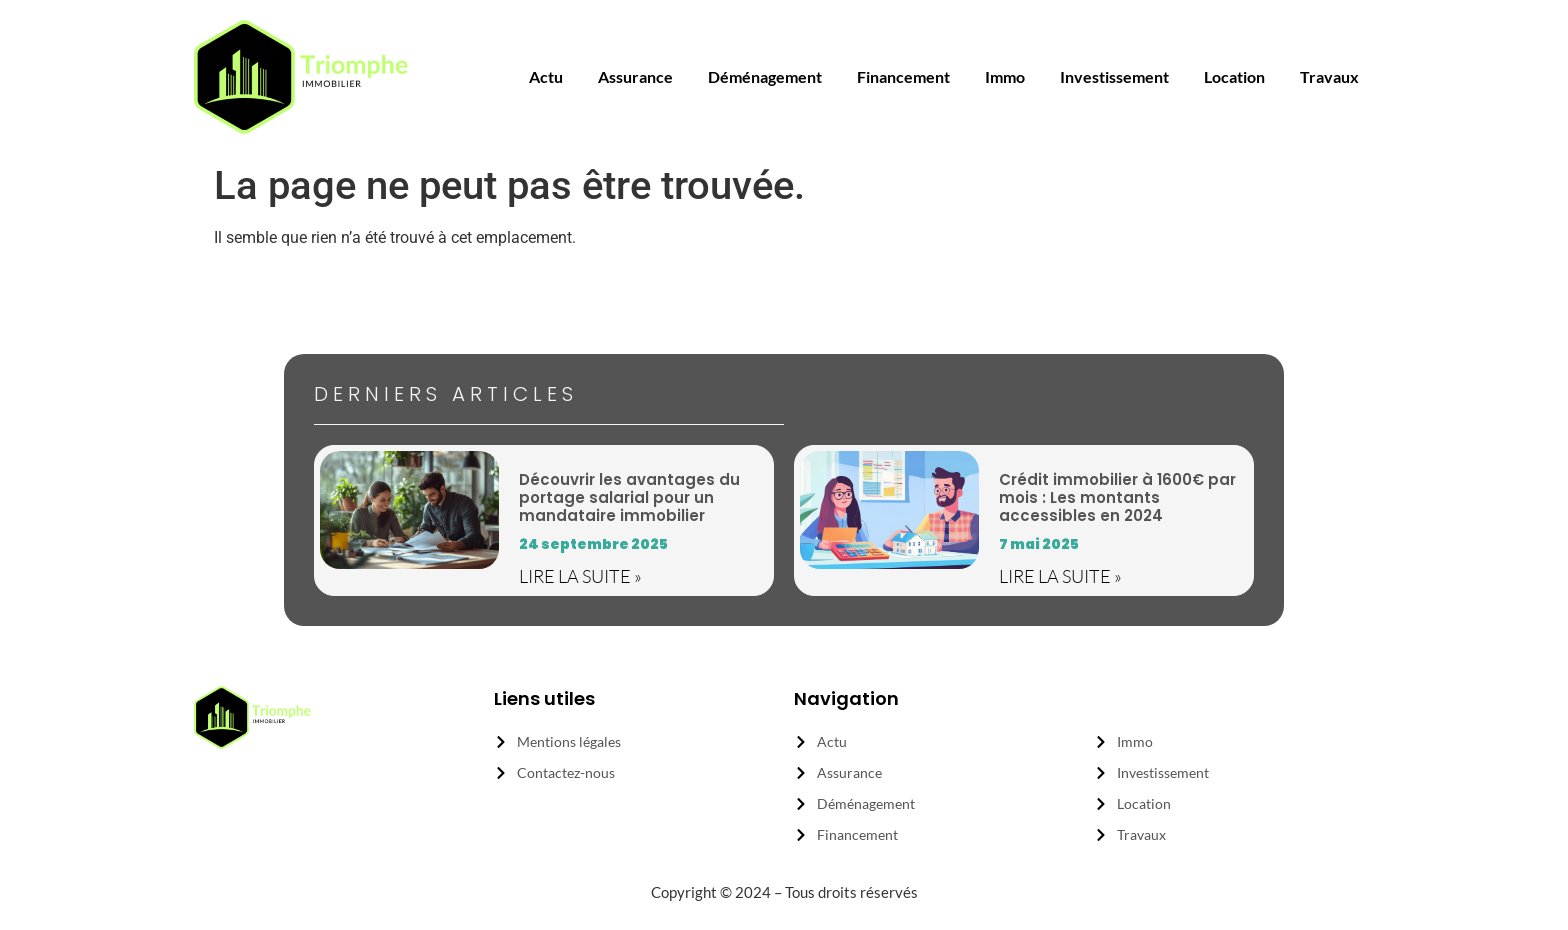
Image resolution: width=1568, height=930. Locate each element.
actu (546, 76)
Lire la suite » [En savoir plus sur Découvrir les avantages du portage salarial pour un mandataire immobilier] (580, 576)
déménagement (765, 76)
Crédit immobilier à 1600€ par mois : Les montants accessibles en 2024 (1117, 497)
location (1234, 76)
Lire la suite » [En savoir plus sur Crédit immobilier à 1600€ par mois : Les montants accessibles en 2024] (1060, 576)
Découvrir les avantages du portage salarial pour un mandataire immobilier (629, 497)
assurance (635, 76)
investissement (1114, 76)
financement (903, 76)
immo (1005, 76)
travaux (1329, 76)
